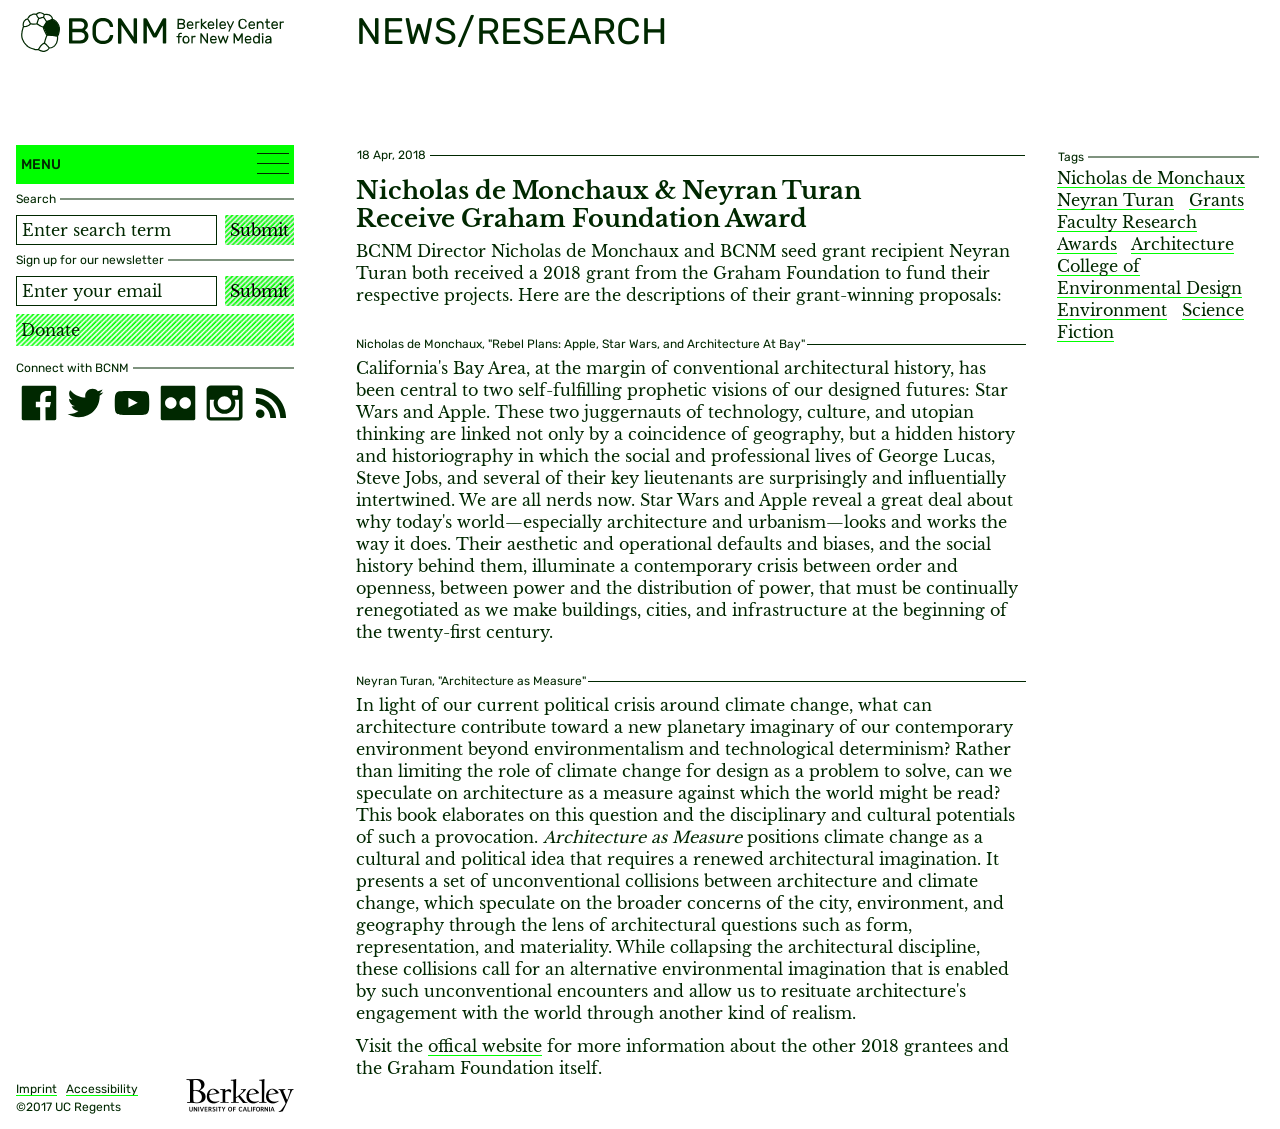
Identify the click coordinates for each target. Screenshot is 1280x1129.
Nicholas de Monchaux (1151, 178)
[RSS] (271, 403)
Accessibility (102, 1089)
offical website (485, 1046)
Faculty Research (1127, 222)
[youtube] (132, 403)
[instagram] (224, 403)
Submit (259, 230)
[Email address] (116, 291)
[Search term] (116, 230)
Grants (1216, 200)
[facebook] (39, 403)
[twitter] (85, 403)
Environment (1112, 310)
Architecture (1182, 244)
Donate (50, 330)
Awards (1087, 244)
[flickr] (178, 403)
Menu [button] (155, 163)
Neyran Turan (1115, 200)
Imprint (36, 1089)
